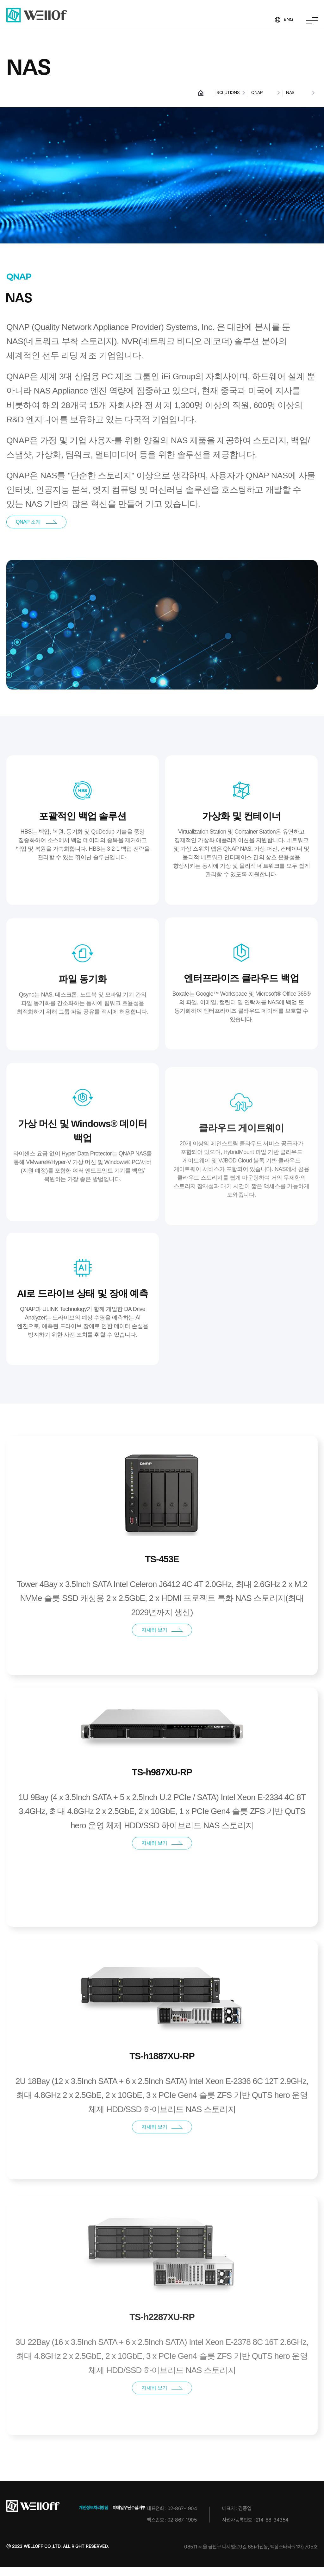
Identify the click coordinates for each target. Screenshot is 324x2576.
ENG (287, 20)
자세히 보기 (162, 1654)
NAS (290, 92)
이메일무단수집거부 (129, 2516)
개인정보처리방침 (93, 2516)
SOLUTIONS (228, 92)
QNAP (256, 92)
